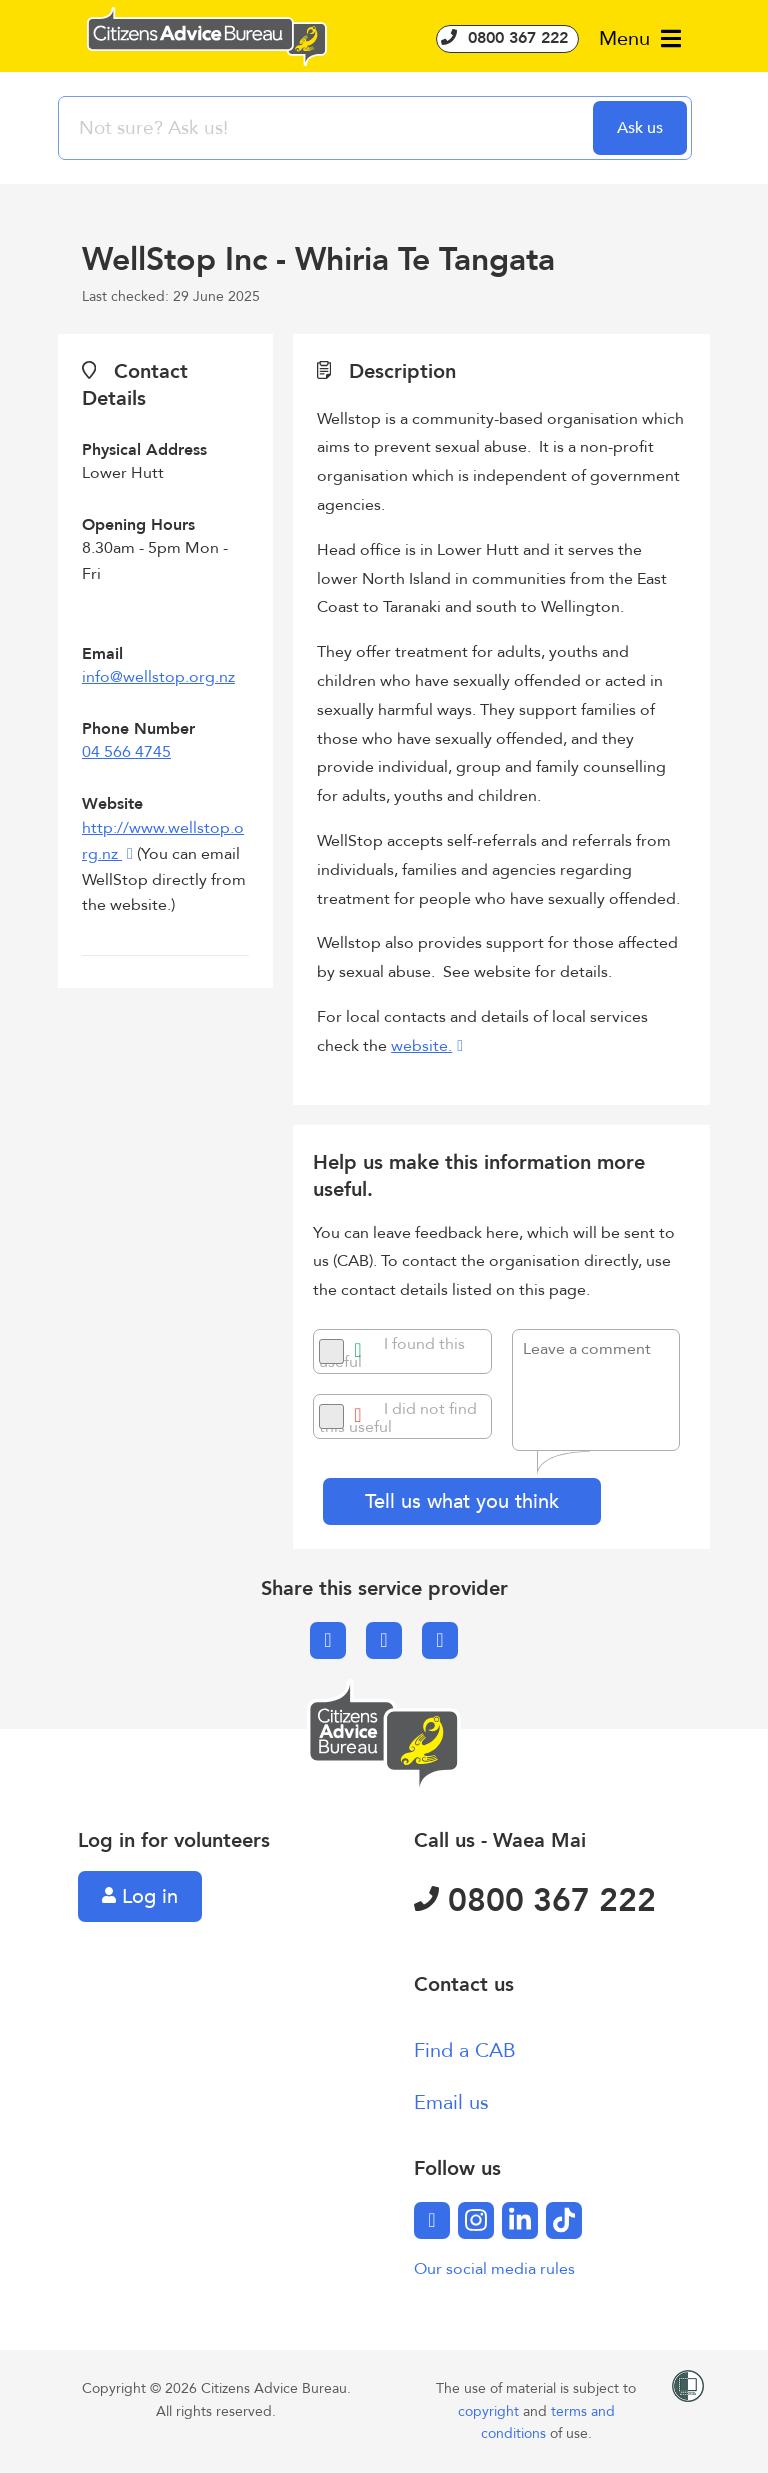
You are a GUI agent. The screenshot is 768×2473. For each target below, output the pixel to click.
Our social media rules (494, 2269)
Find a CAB (465, 2050)
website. (421, 1046)
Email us (451, 2102)
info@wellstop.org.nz (158, 677)
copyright (490, 2411)
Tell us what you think (462, 1501)
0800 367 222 (507, 38)
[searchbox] (328, 128)
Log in (140, 1896)
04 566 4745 (126, 752)
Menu (640, 38)
